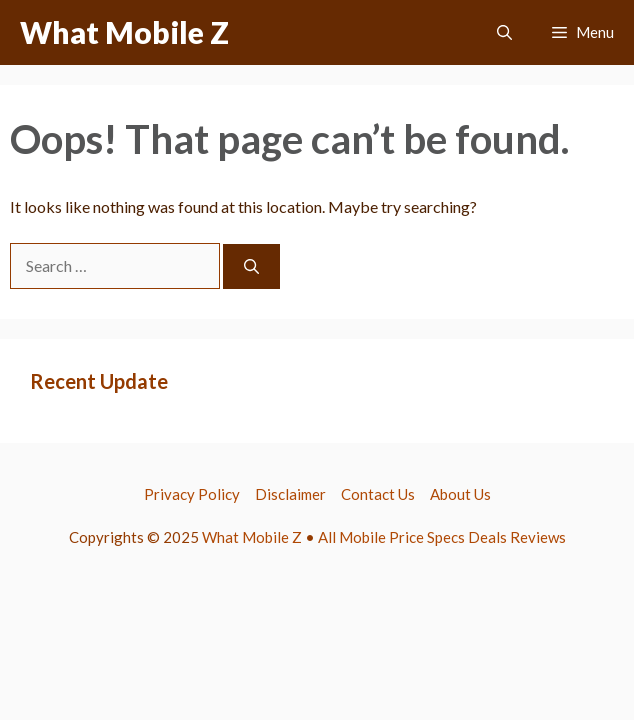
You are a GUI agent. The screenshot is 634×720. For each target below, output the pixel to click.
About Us (460, 494)
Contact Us (378, 494)
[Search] (251, 266)
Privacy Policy (192, 494)
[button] (504, 32)
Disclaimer (290, 494)
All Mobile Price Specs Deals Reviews (442, 537)
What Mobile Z (124, 32)
